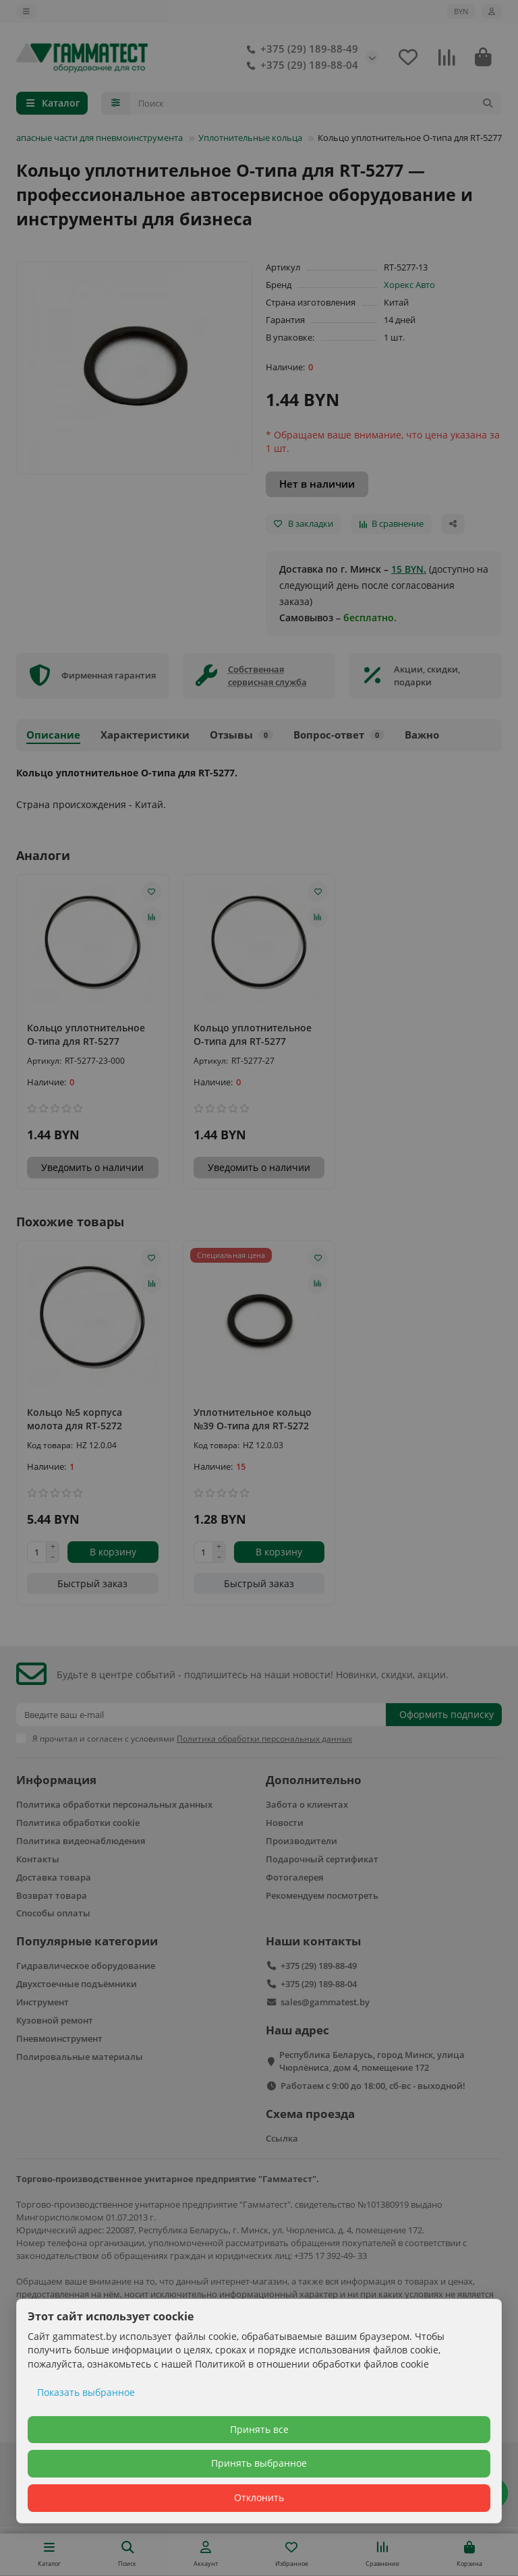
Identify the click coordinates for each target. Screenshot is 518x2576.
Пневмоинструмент (59, 2038)
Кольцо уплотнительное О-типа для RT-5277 (86, 1034)
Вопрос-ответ (338, 735)
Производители (301, 1841)
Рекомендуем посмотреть (322, 1895)
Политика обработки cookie (78, 1822)
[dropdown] (26, 11)
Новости (285, 1822)
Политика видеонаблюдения (80, 1841)
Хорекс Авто (409, 285)
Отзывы (241, 735)
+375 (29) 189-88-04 (299, 65)
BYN (461, 11)
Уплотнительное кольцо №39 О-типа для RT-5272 (253, 1418)
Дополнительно (314, 1779)
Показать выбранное (86, 2392)
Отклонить (259, 2497)
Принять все (259, 2429)
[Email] (201, 1714)
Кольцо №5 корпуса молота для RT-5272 (74, 1418)
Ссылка (282, 2138)
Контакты (37, 1859)
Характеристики (145, 735)
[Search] (316, 103)
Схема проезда (310, 2113)
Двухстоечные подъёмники (76, 1984)
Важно (422, 735)
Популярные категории (87, 1941)
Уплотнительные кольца (250, 138)
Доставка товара (53, 1877)
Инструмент (42, 2002)
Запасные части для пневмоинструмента (97, 138)
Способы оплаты (53, 1913)
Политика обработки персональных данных (114, 1804)
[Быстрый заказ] (93, 1583)
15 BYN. (408, 569)
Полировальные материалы (79, 2057)
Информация (56, 1779)
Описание (53, 735)
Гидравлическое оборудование (85, 1965)
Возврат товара (51, 1895)
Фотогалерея (294, 1877)
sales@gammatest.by (325, 2002)
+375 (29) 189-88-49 (299, 49)
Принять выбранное (259, 2463)
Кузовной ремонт (54, 2020)
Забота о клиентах (307, 1804)
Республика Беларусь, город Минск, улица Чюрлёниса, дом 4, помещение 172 (372, 2061)
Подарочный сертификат (322, 1859)
